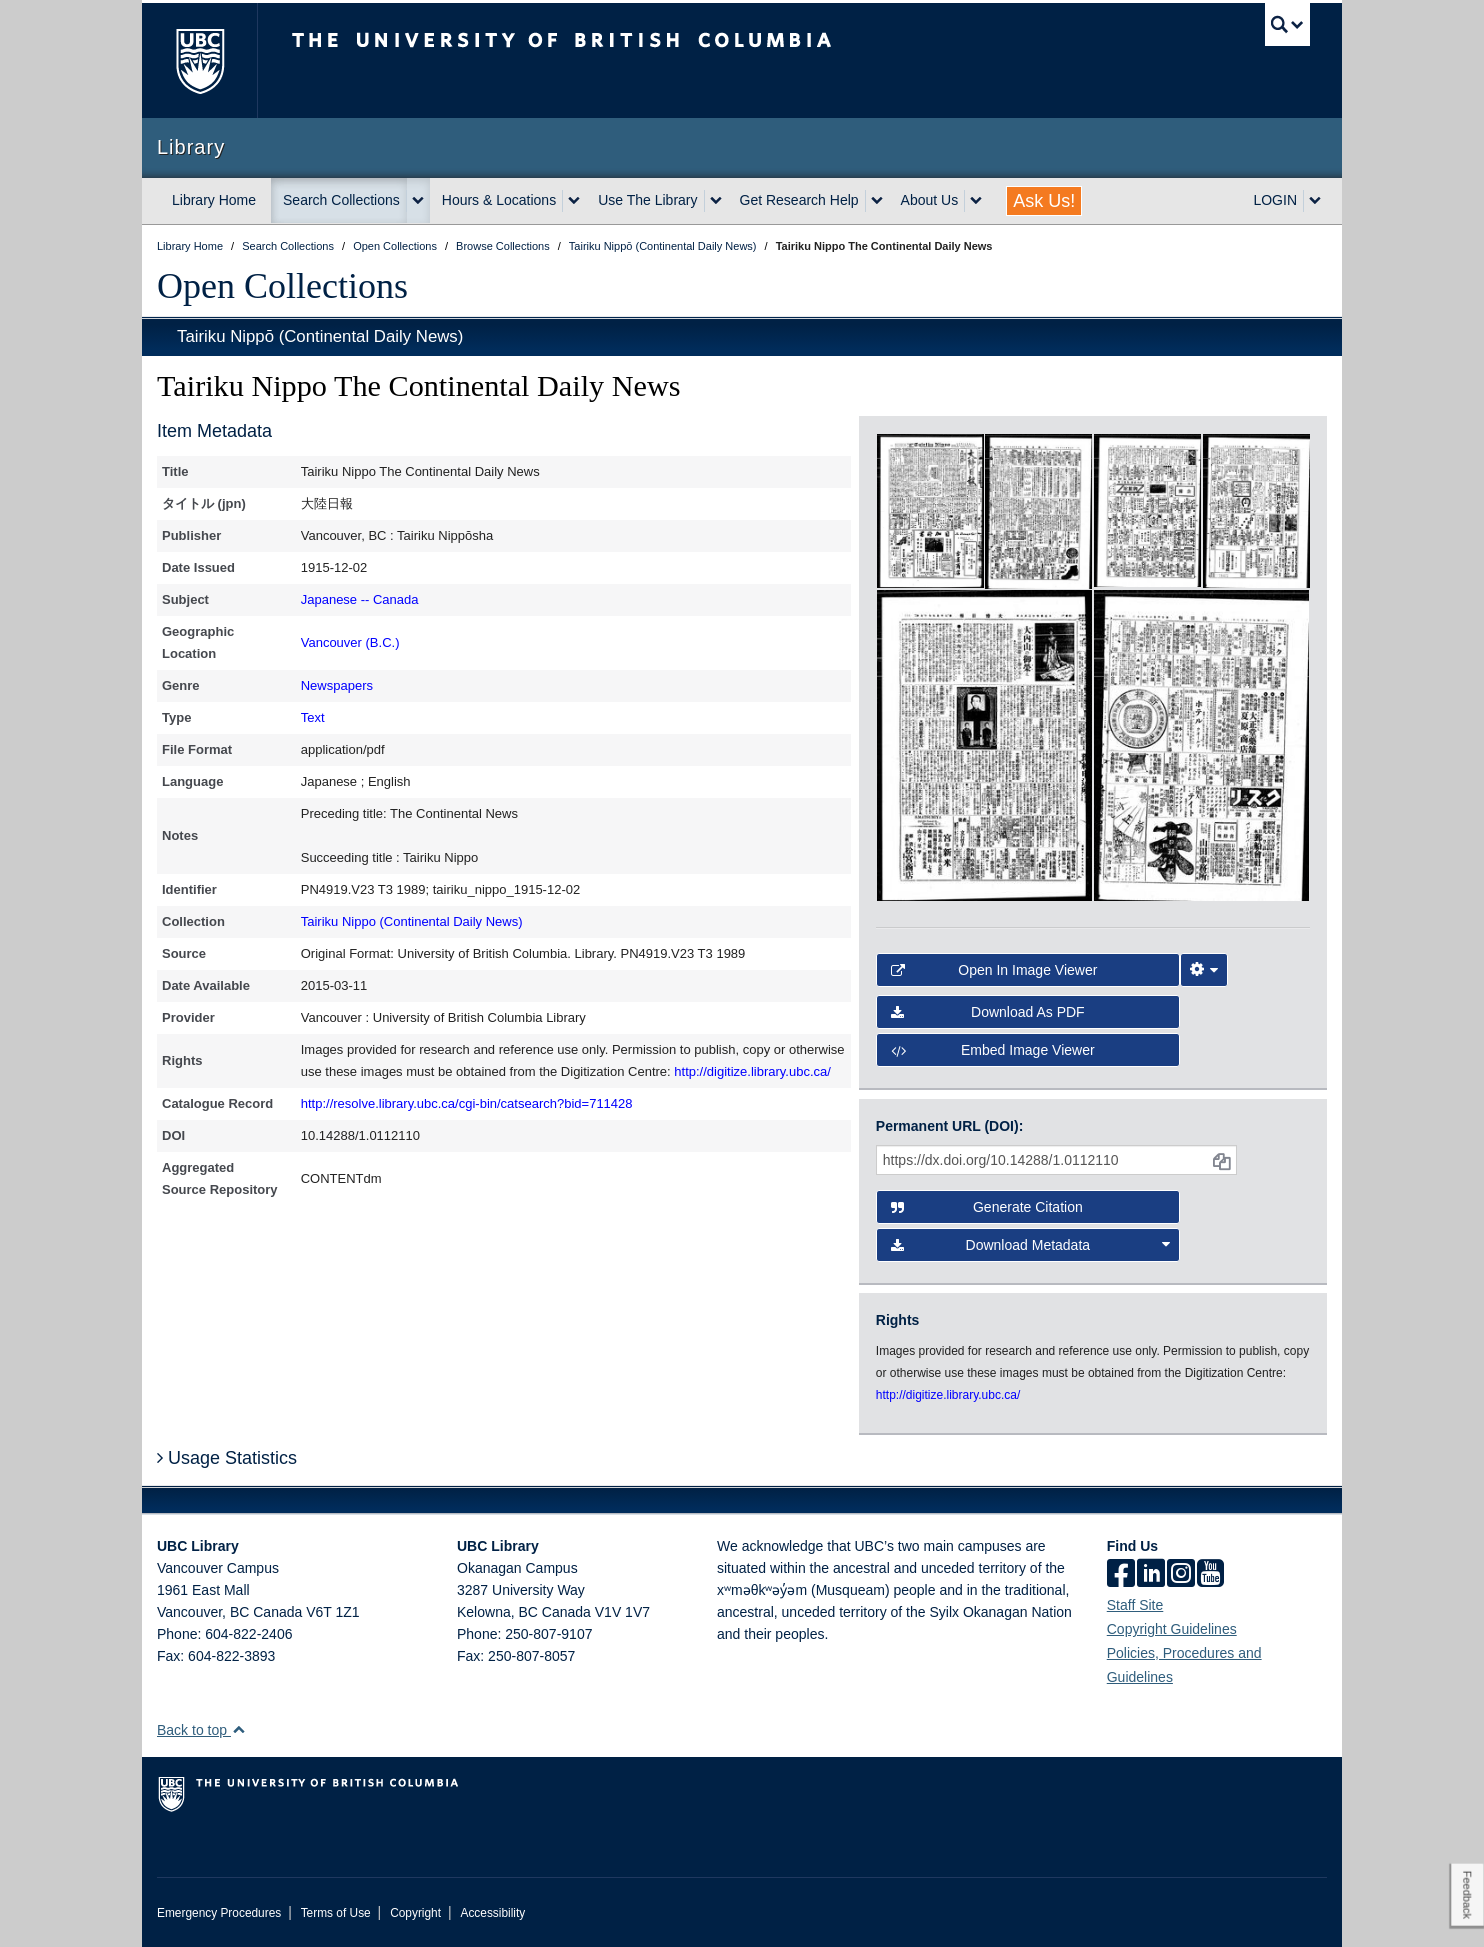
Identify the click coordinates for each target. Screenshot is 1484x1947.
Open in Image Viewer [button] (994, 970)
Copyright (415, 1913)
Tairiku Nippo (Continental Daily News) (412, 921)
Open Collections (282, 286)
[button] (238, 1729)
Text (313, 717)
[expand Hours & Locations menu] (574, 201)
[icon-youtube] (1210, 1575)
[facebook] (1121, 1575)
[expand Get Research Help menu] (877, 201)
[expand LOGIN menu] (1315, 201)
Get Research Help (799, 200)
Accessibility (492, 1913)
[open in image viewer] (930, 510)
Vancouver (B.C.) (350, 642)
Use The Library (647, 200)
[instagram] (1181, 1575)
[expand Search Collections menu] (418, 201)
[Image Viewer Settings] (1204, 970)
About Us (930, 200)
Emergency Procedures (219, 1913)
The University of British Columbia (199, 60)
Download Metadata (1031, 1245)
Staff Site (1135, 1605)
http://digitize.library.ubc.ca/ (752, 1071)
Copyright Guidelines (1172, 1629)
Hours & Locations (499, 200)
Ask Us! (1044, 201)
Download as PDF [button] (988, 1012)
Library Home (214, 200)
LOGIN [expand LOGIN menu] (1275, 200)
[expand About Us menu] (976, 201)
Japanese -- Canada (360, 599)
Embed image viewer (993, 1050)
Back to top (201, 1730)
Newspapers (337, 685)
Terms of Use (336, 1913)
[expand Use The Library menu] (716, 201)
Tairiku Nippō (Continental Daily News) (320, 336)
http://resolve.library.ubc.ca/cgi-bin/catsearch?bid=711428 (467, 1103)
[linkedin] (1151, 1575)
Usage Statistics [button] (227, 1458)
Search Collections (341, 200)
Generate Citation (987, 1207)
